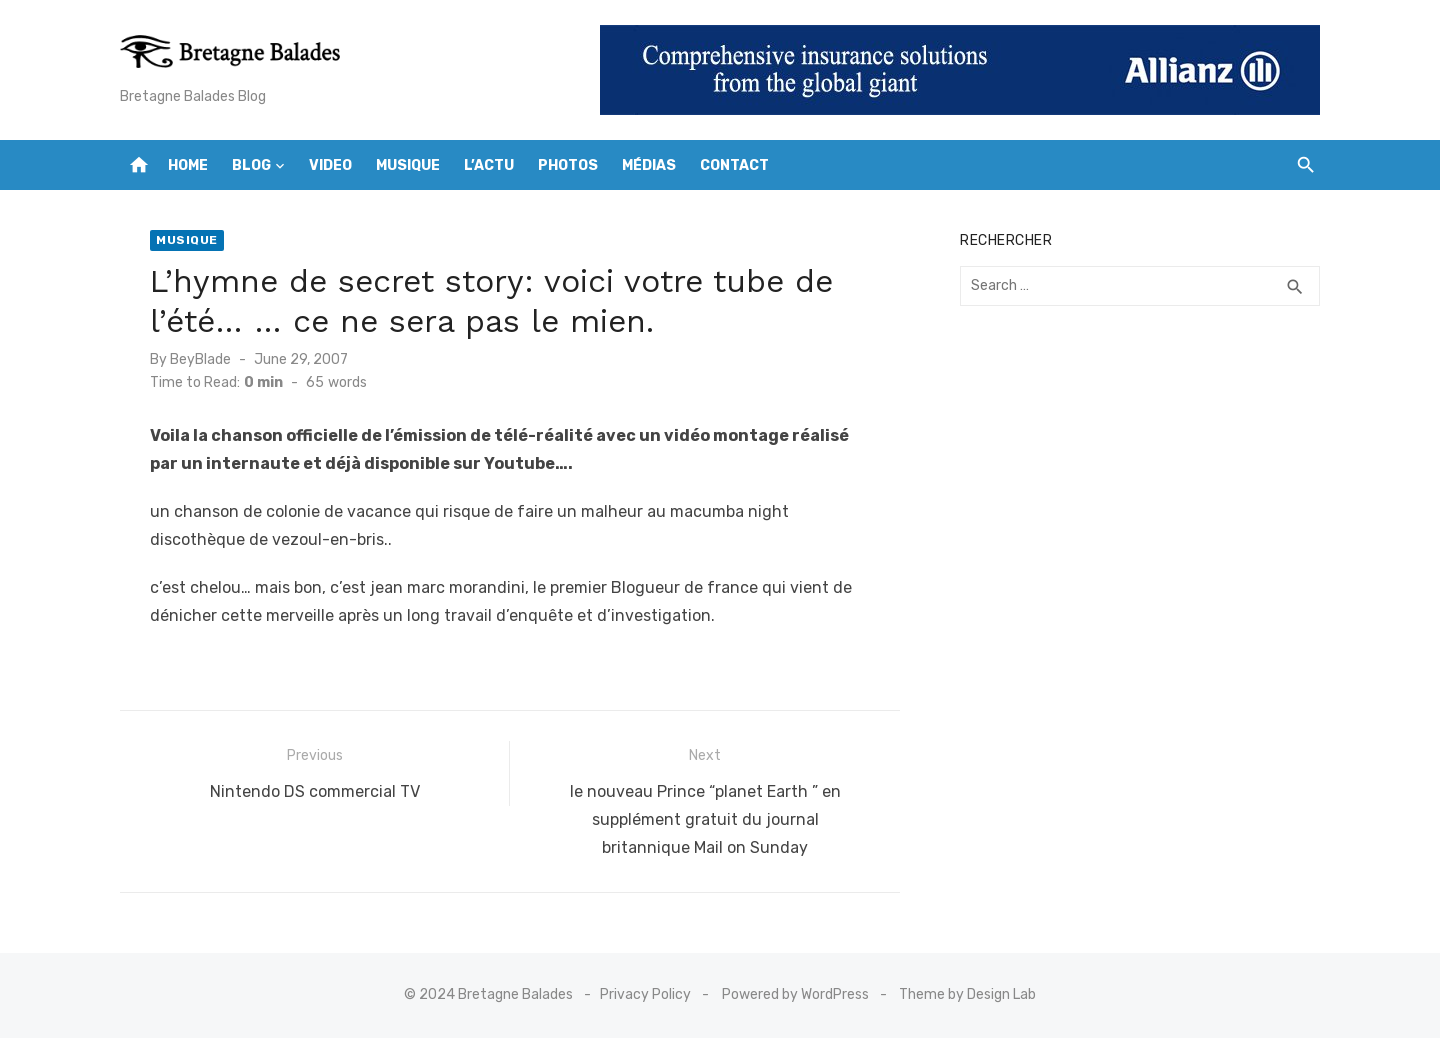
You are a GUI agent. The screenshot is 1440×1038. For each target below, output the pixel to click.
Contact (734, 165)
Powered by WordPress (795, 994)
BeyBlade (200, 359)
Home (188, 165)
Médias (649, 165)
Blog (251, 165)
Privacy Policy (645, 994)
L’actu (489, 165)
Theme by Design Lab (967, 994)
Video (330, 165)
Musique (408, 165)
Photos (568, 165)
